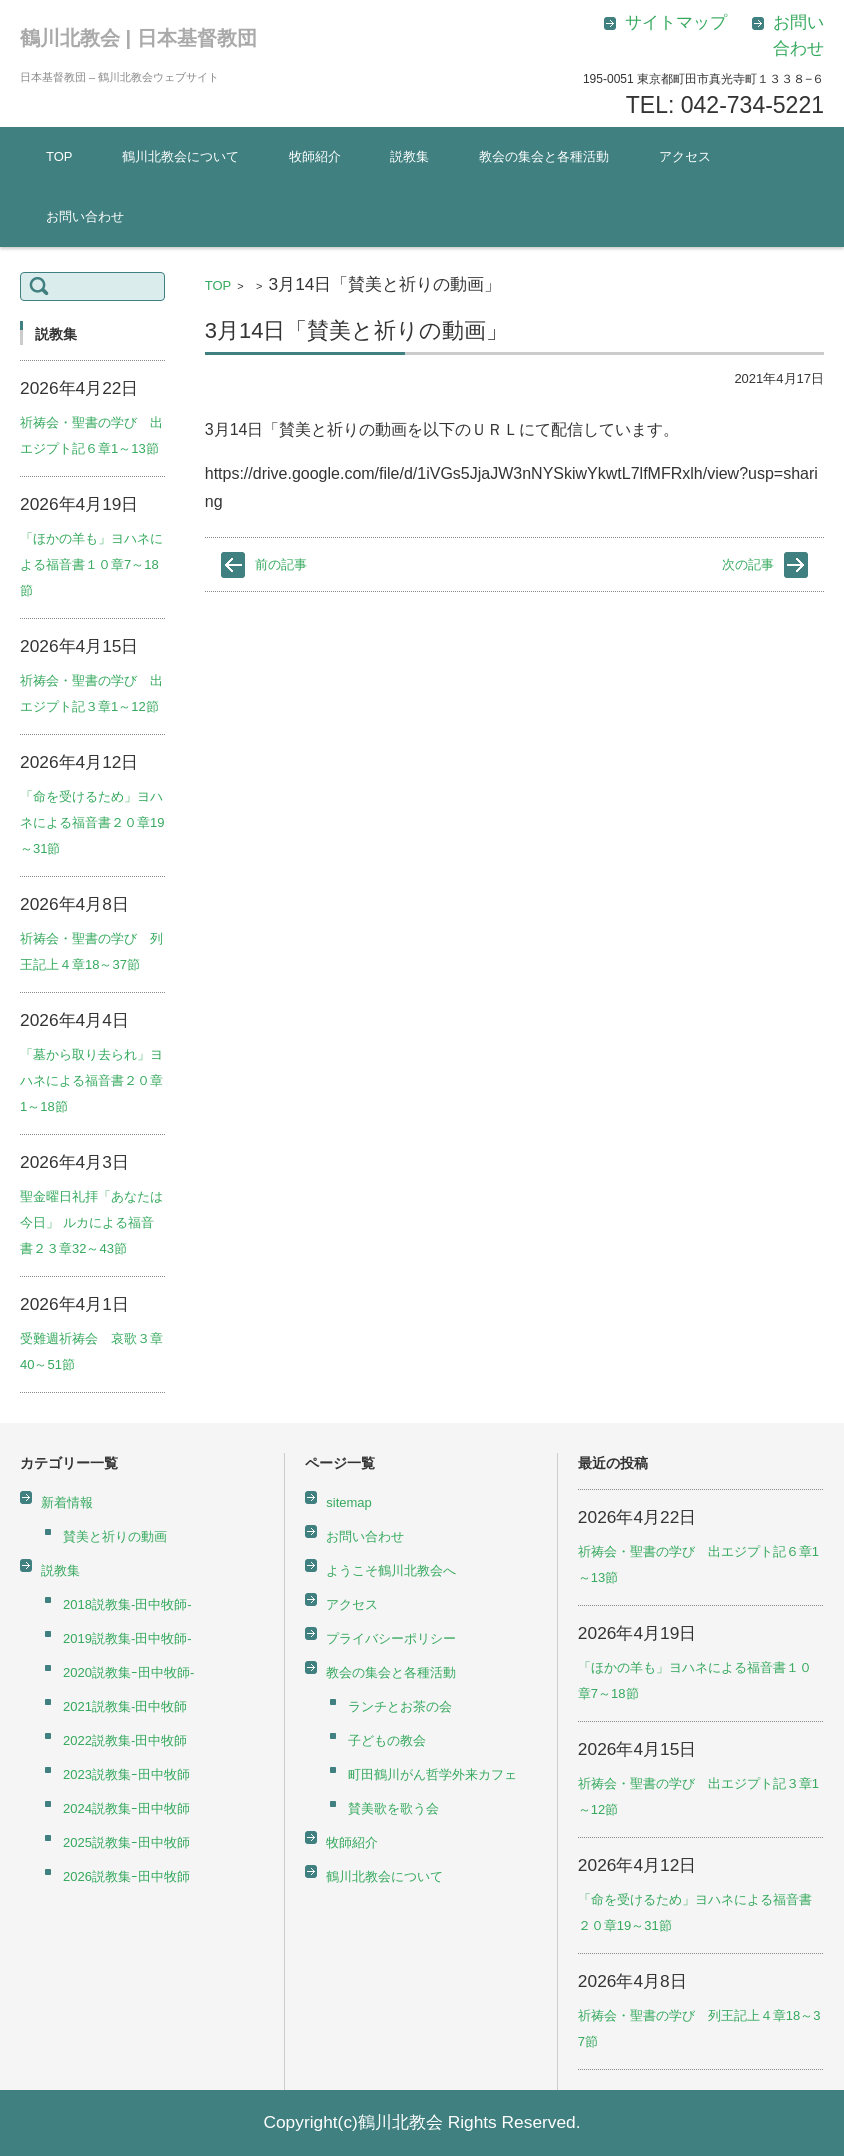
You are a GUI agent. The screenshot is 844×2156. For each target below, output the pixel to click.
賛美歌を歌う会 (393, 1808)
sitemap (349, 1502)
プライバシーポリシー (391, 1638)
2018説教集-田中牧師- (127, 1604)
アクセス (685, 156)
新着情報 (67, 1502)
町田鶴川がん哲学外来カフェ (432, 1774)
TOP (59, 156)
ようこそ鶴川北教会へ (391, 1570)
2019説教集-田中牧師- (127, 1638)
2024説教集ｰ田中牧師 (126, 1808)
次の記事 (748, 564)
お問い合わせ (85, 216)
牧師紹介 (315, 156)
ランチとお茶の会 (400, 1706)
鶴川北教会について (180, 156)
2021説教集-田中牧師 (125, 1706)
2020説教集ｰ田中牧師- (128, 1672)
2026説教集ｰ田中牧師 (126, 1876)
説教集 (409, 156)
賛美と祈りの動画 (115, 1536)
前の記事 (281, 564)
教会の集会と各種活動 (544, 156)
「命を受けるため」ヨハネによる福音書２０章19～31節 (92, 822)
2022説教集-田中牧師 (125, 1740)
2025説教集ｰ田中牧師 (126, 1842)
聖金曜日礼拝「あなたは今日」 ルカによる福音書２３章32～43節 (91, 1222)
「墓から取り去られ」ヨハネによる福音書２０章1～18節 (91, 1080)
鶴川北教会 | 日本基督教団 (138, 38)
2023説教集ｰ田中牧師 (126, 1774)
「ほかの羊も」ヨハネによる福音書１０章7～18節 (91, 564)
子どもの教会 (387, 1740)
